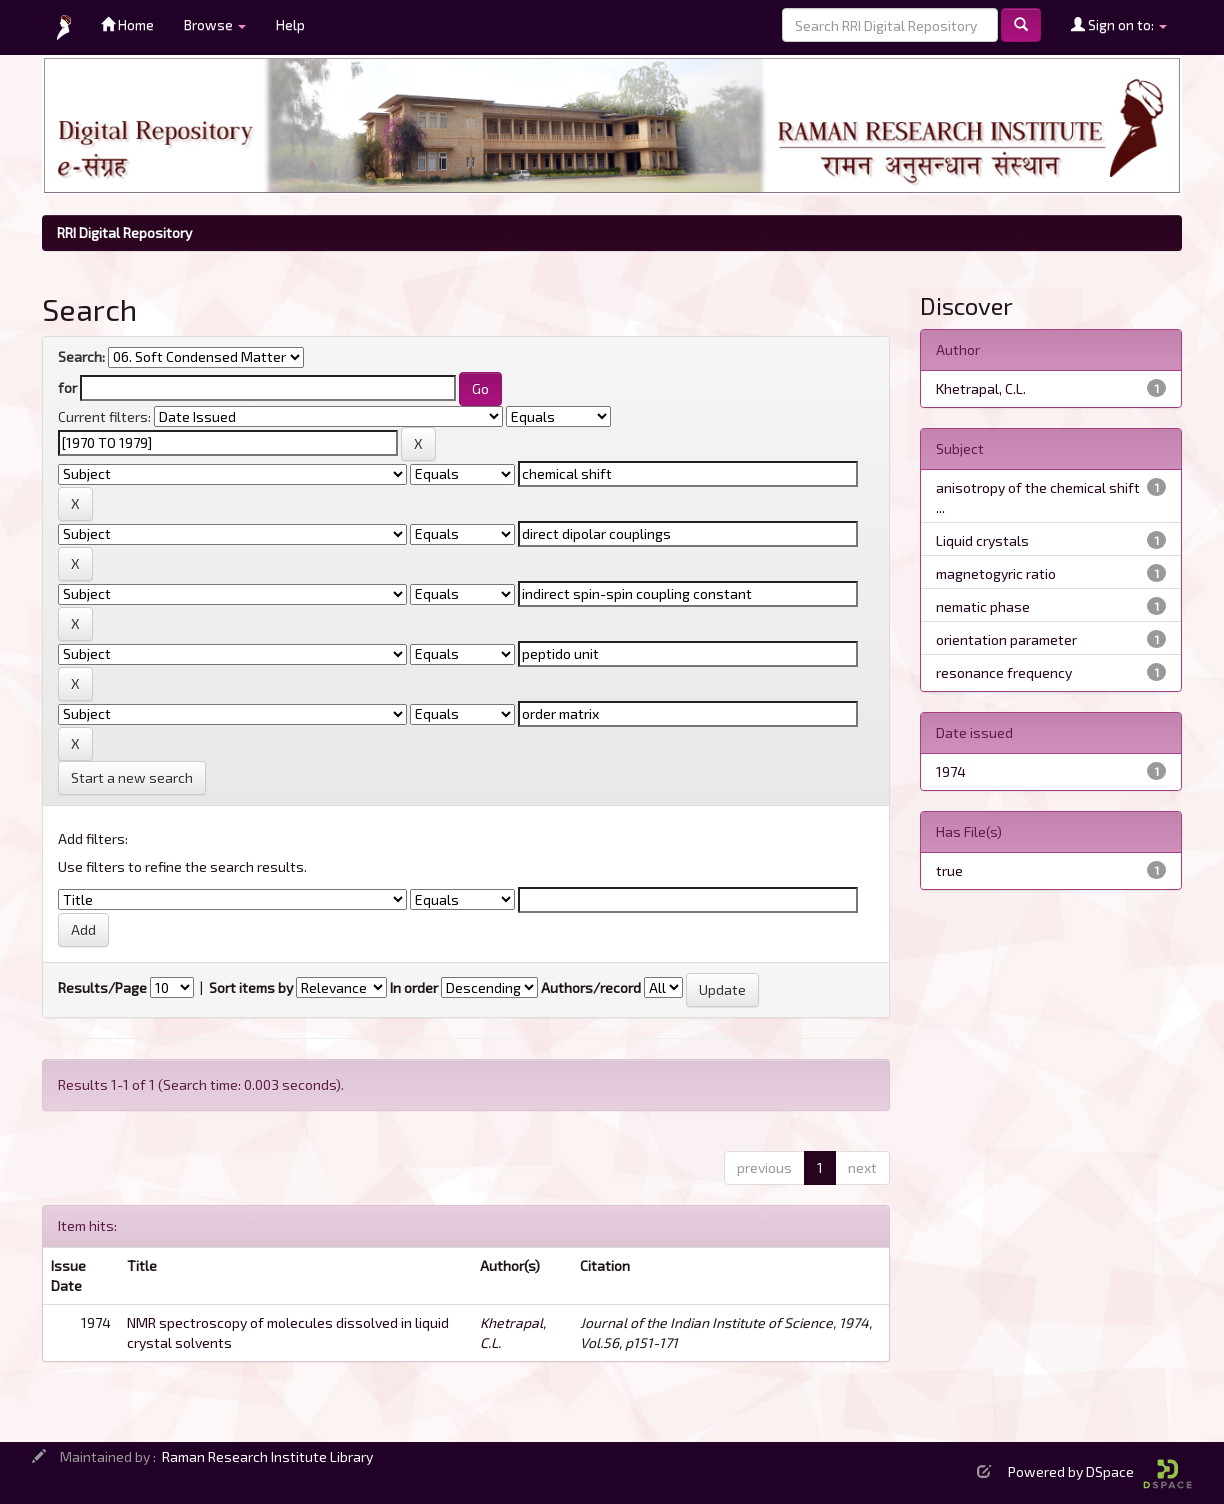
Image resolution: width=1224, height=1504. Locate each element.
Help (290, 24)
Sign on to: (1119, 24)
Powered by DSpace (1100, 1471)
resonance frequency (1004, 672)
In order (414, 987)
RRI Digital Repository (124, 232)
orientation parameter (1006, 639)
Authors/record (591, 987)
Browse (215, 24)
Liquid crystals (982, 540)
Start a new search (132, 777)
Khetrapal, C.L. (981, 388)
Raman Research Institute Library (267, 1456)
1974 (951, 771)
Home (127, 24)
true (949, 870)
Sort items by (251, 987)
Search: (81, 356)
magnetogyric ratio (996, 573)
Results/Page (102, 987)
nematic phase (983, 606)
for (67, 387)
